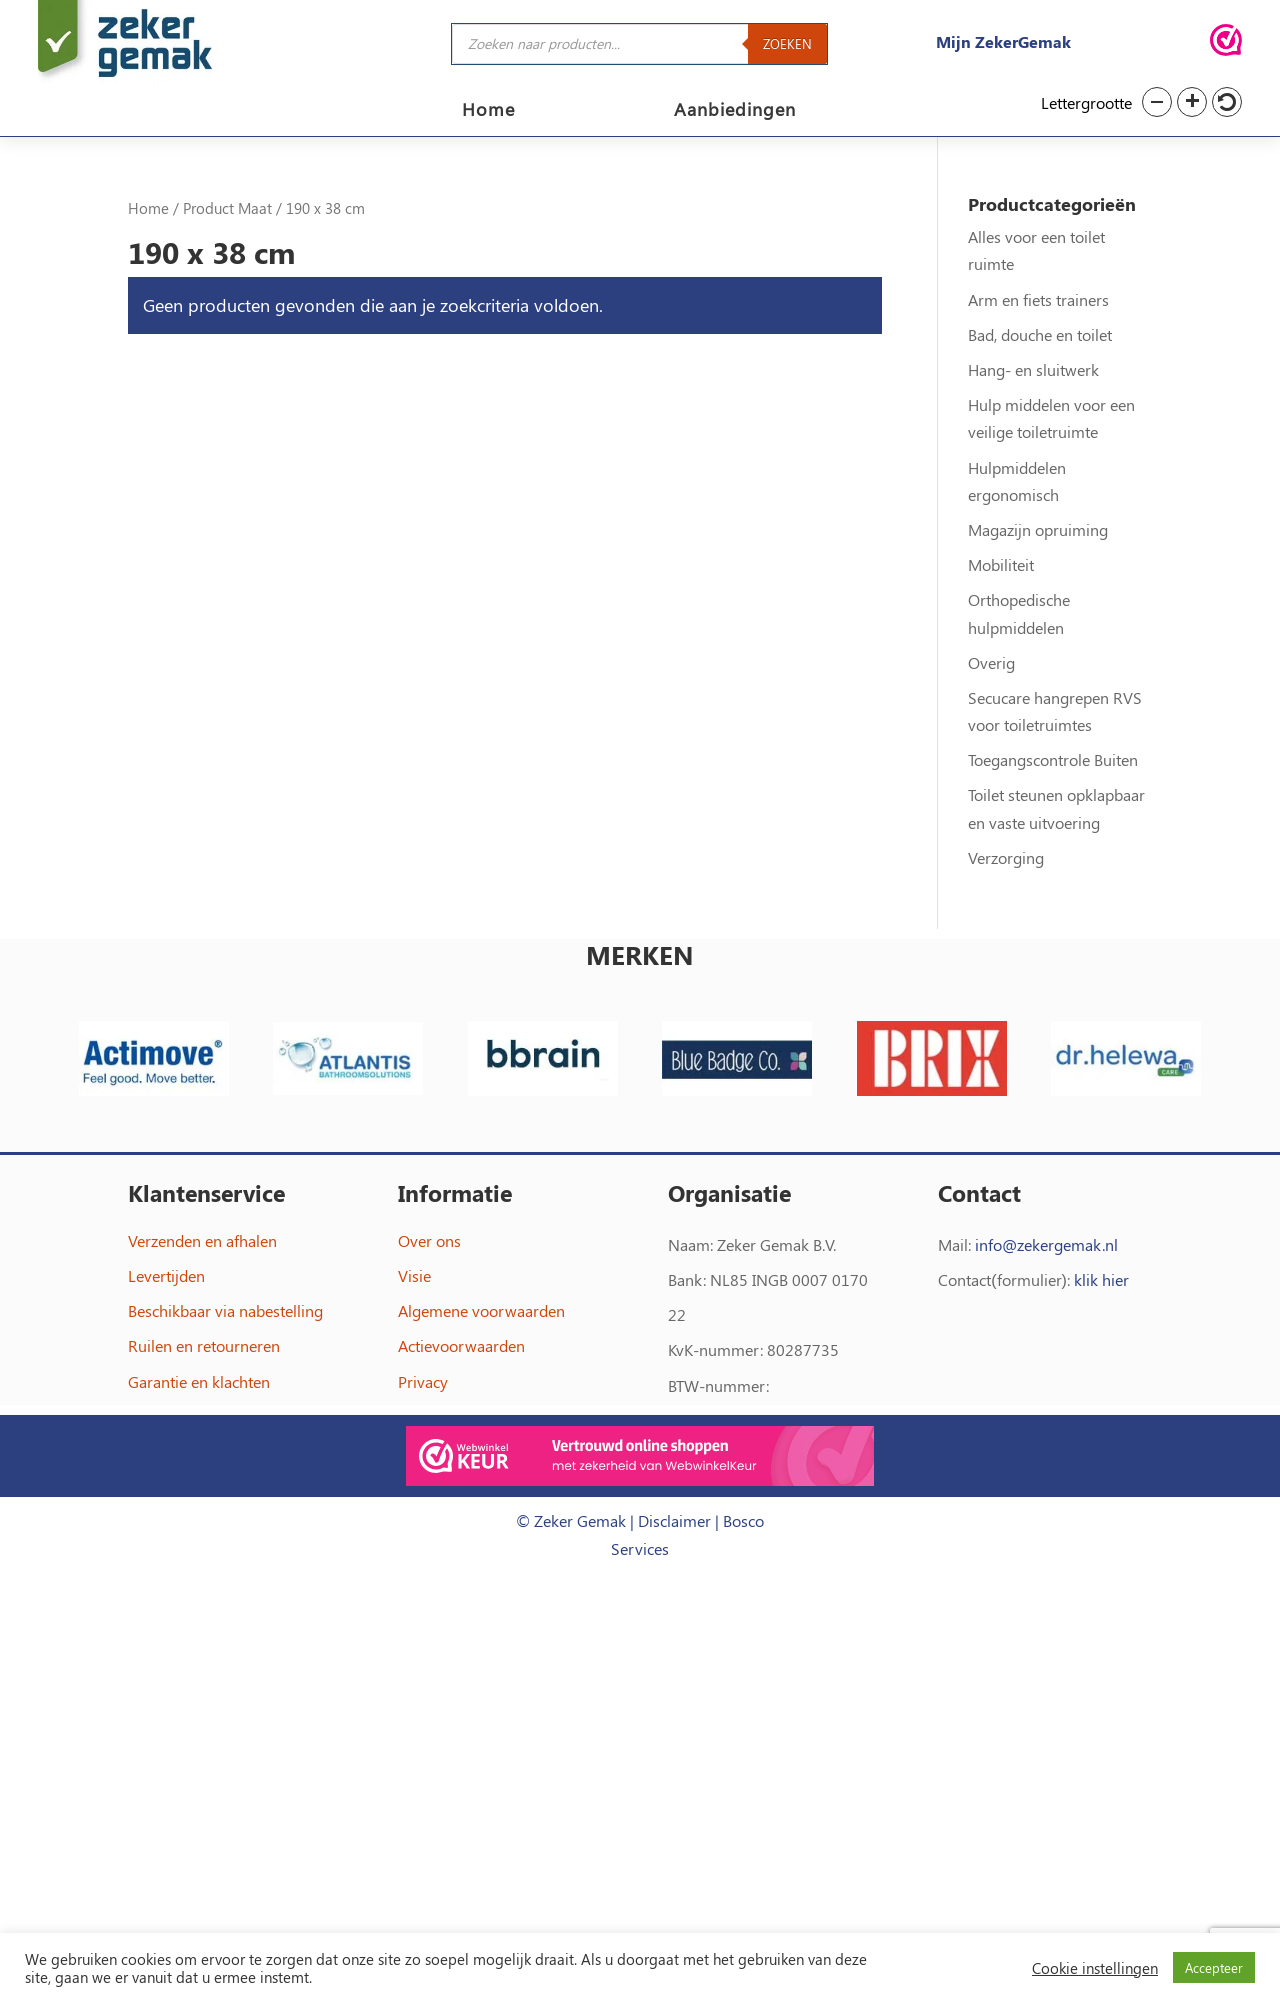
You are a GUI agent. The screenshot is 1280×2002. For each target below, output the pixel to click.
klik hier (1101, 1279)
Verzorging (1006, 857)
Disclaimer (674, 1520)
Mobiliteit (1001, 564)
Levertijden (166, 1275)
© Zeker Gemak (571, 1520)
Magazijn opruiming (1038, 529)
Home (488, 111)
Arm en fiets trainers (1038, 299)
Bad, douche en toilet (1040, 334)
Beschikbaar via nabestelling (225, 1310)
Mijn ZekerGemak (1003, 41)
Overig (991, 662)
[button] (1157, 102)
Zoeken (787, 43)
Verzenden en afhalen (202, 1240)
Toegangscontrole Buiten (1053, 759)
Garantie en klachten (199, 1381)
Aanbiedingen (735, 111)
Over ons (429, 1240)
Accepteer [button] (1214, 1967)
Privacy (423, 1381)
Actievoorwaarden (461, 1345)
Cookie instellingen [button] (1095, 1968)
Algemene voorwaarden (481, 1310)
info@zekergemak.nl (1046, 1244)
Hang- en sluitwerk (1033, 369)
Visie (414, 1275)
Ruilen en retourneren (204, 1345)
